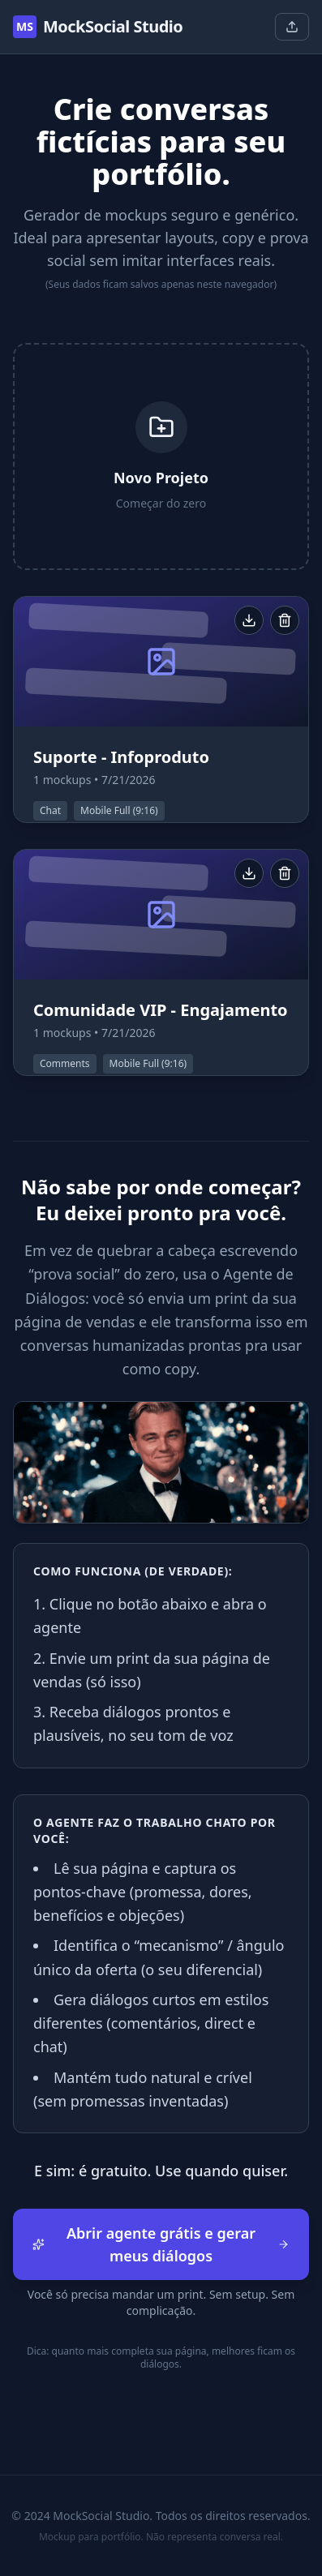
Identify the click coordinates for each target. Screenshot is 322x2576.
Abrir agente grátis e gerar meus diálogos (161, 2244)
